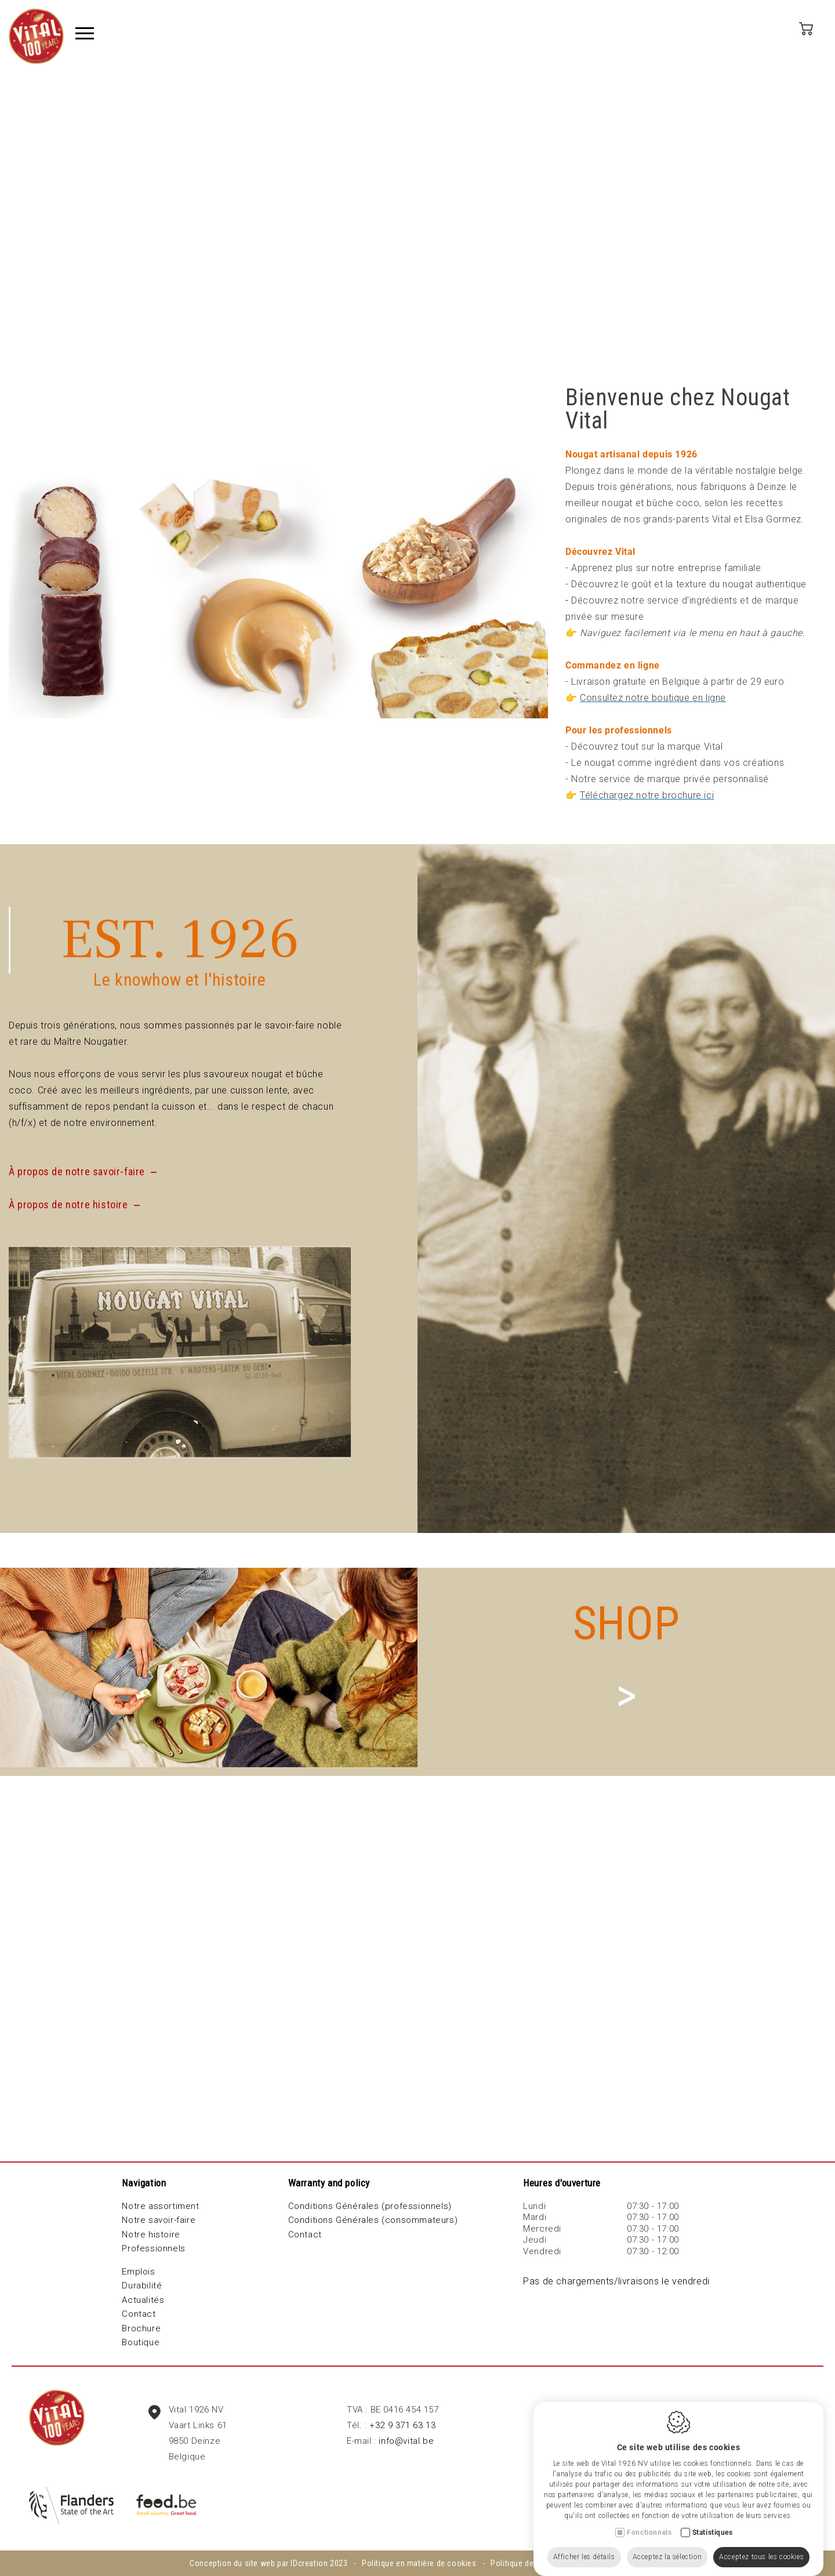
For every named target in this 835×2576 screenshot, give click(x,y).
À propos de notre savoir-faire (77, 1171)
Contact (138, 2314)
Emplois (138, 2271)
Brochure (141, 2328)
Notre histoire (151, 2234)
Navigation (144, 2183)
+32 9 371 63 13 (402, 2425)
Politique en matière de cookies (419, 2563)
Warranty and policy (329, 2183)
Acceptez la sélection (667, 2545)
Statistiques (712, 2521)
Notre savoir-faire (158, 2220)
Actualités (143, 2300)
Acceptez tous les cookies (761, 2545)
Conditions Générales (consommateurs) (373, 2220)
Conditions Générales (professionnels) (370, 2206)
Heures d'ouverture (562, 2183)
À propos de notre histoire (68, 1204)
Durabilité (142, 2285)
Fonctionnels (649, 2521)
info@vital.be (406, 2441)
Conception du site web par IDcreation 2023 (268, 2563)
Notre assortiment (160, 2206)
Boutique (140, 2342)
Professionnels (153, 2248)
